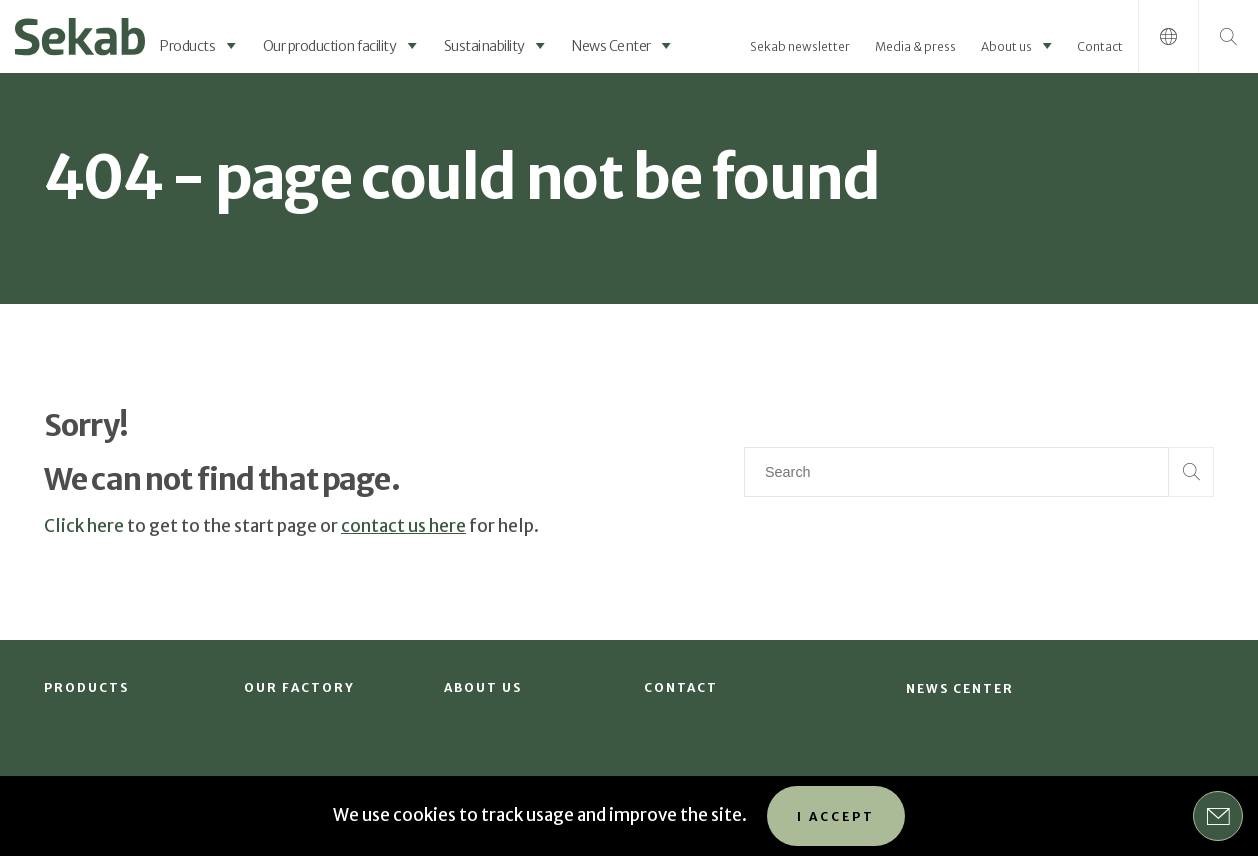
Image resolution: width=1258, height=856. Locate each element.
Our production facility (330, 46)
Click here (84, 526)
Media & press (915, 46)
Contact (1100, 46)
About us (1006, 46)
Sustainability (484, 46)
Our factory (299, 687)
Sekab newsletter (800, 46)
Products (187, 46)
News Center (611, 46)
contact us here (403, 526)
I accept (836, 816)
